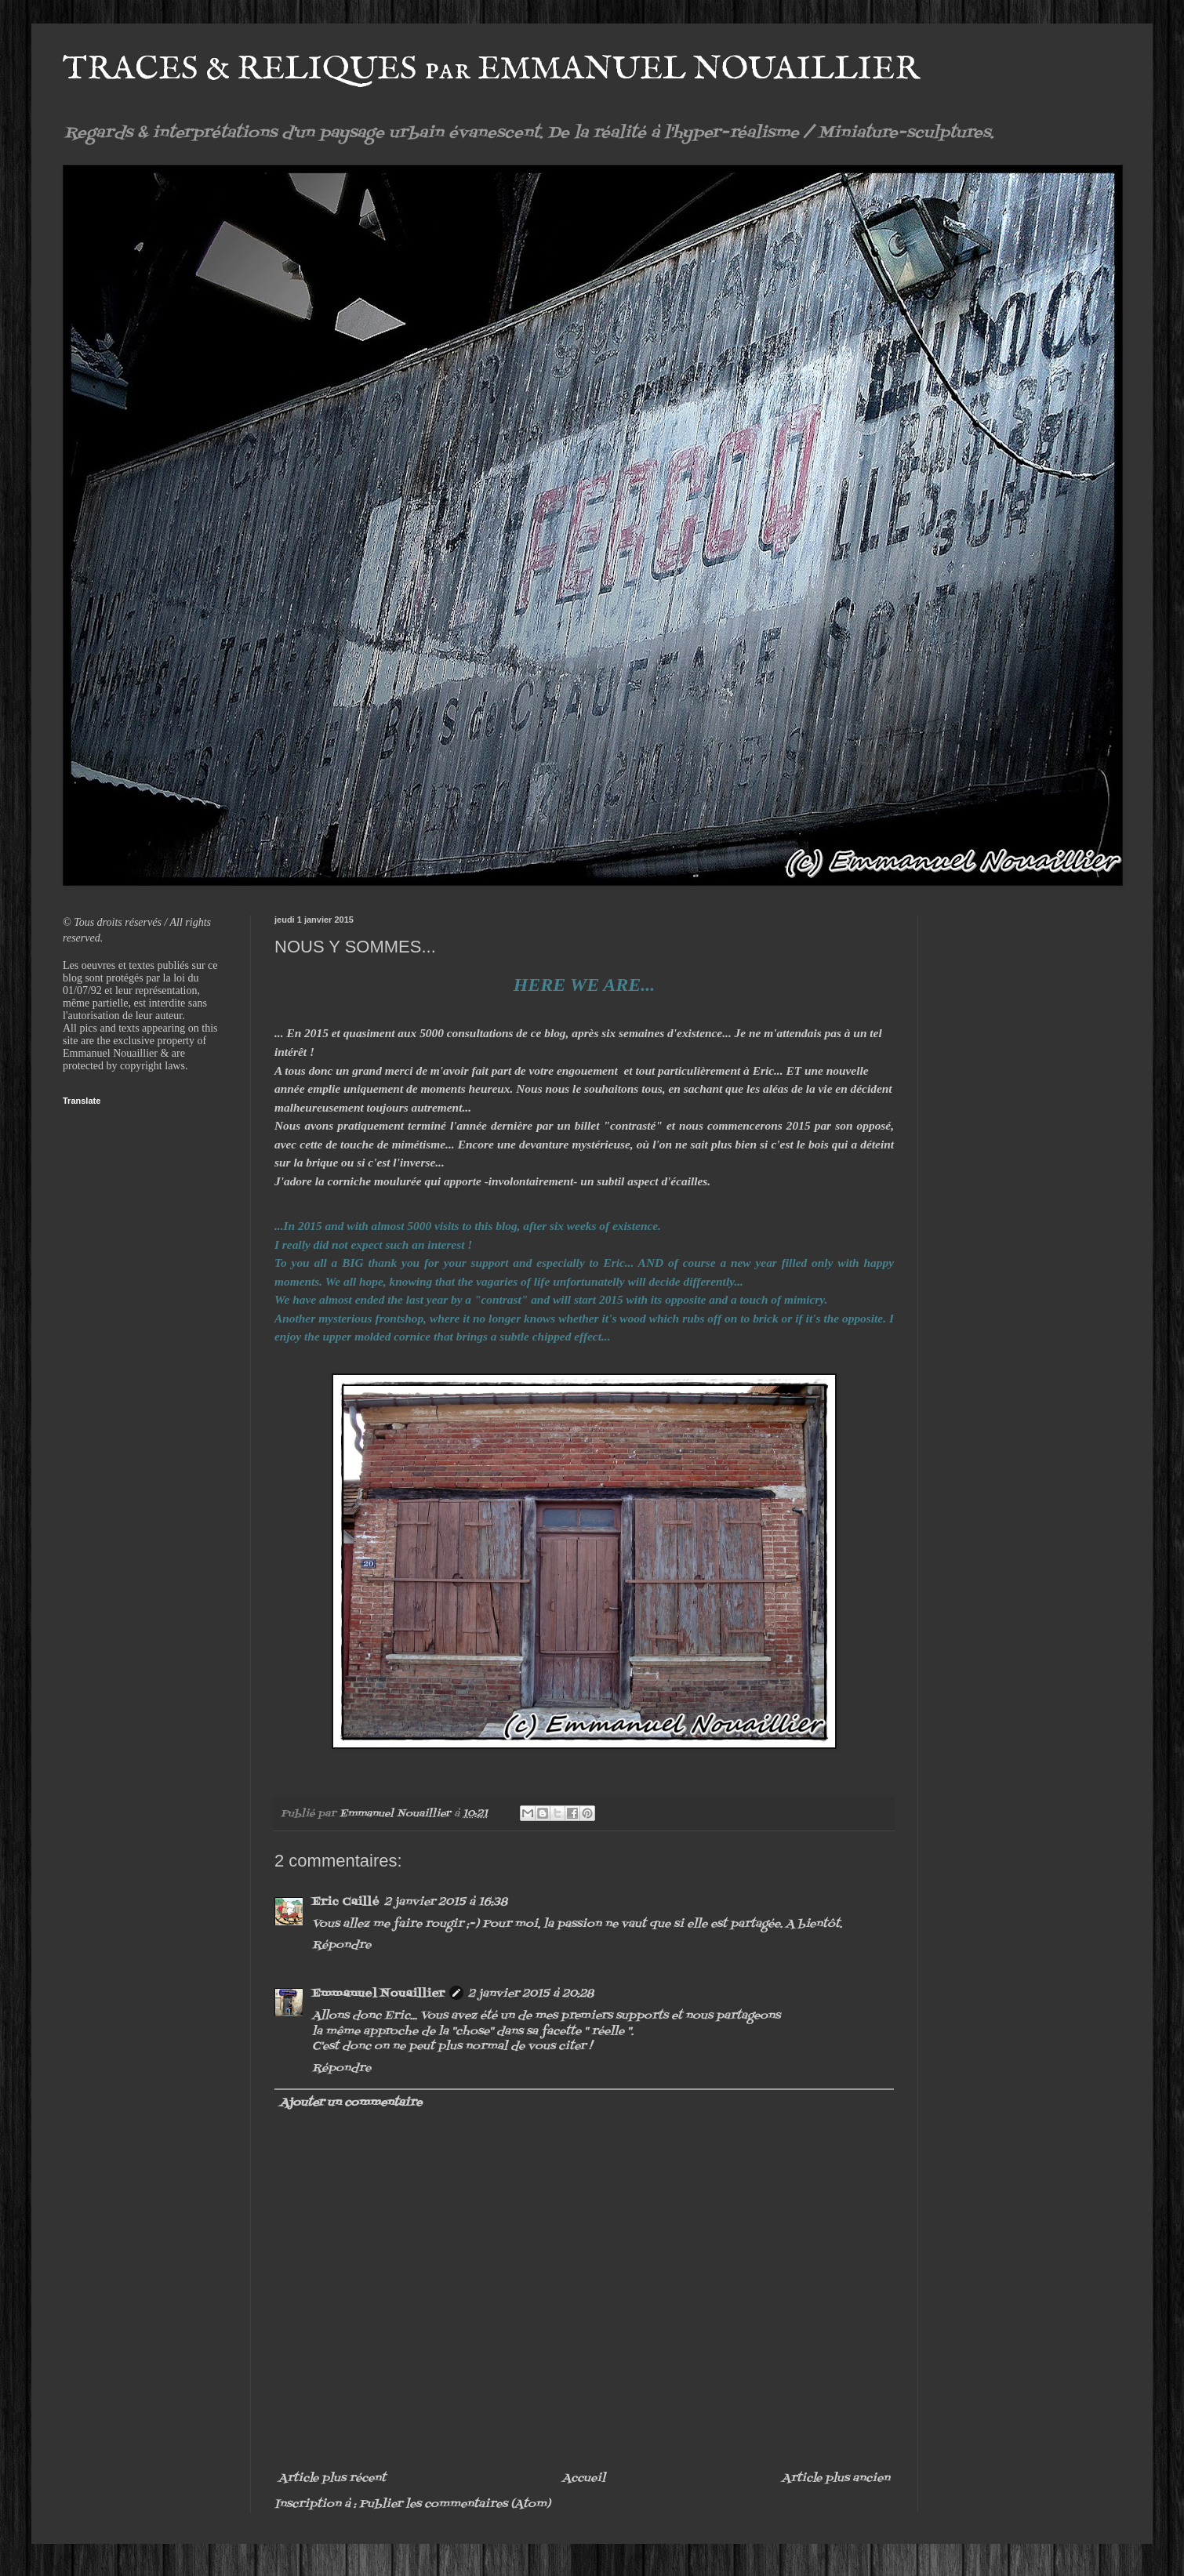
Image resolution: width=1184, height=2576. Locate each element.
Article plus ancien (836, 2478)
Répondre (341, 1945)
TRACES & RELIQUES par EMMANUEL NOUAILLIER (491, 69)
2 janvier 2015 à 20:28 (531, 1994)
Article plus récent (332, 2478)
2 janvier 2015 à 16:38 (445, 1902)
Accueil (583, 2478)
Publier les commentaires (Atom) (454, 2504)
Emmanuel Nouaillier (378, 1994)
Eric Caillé (346, 1902)
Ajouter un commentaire (351, 2103)
